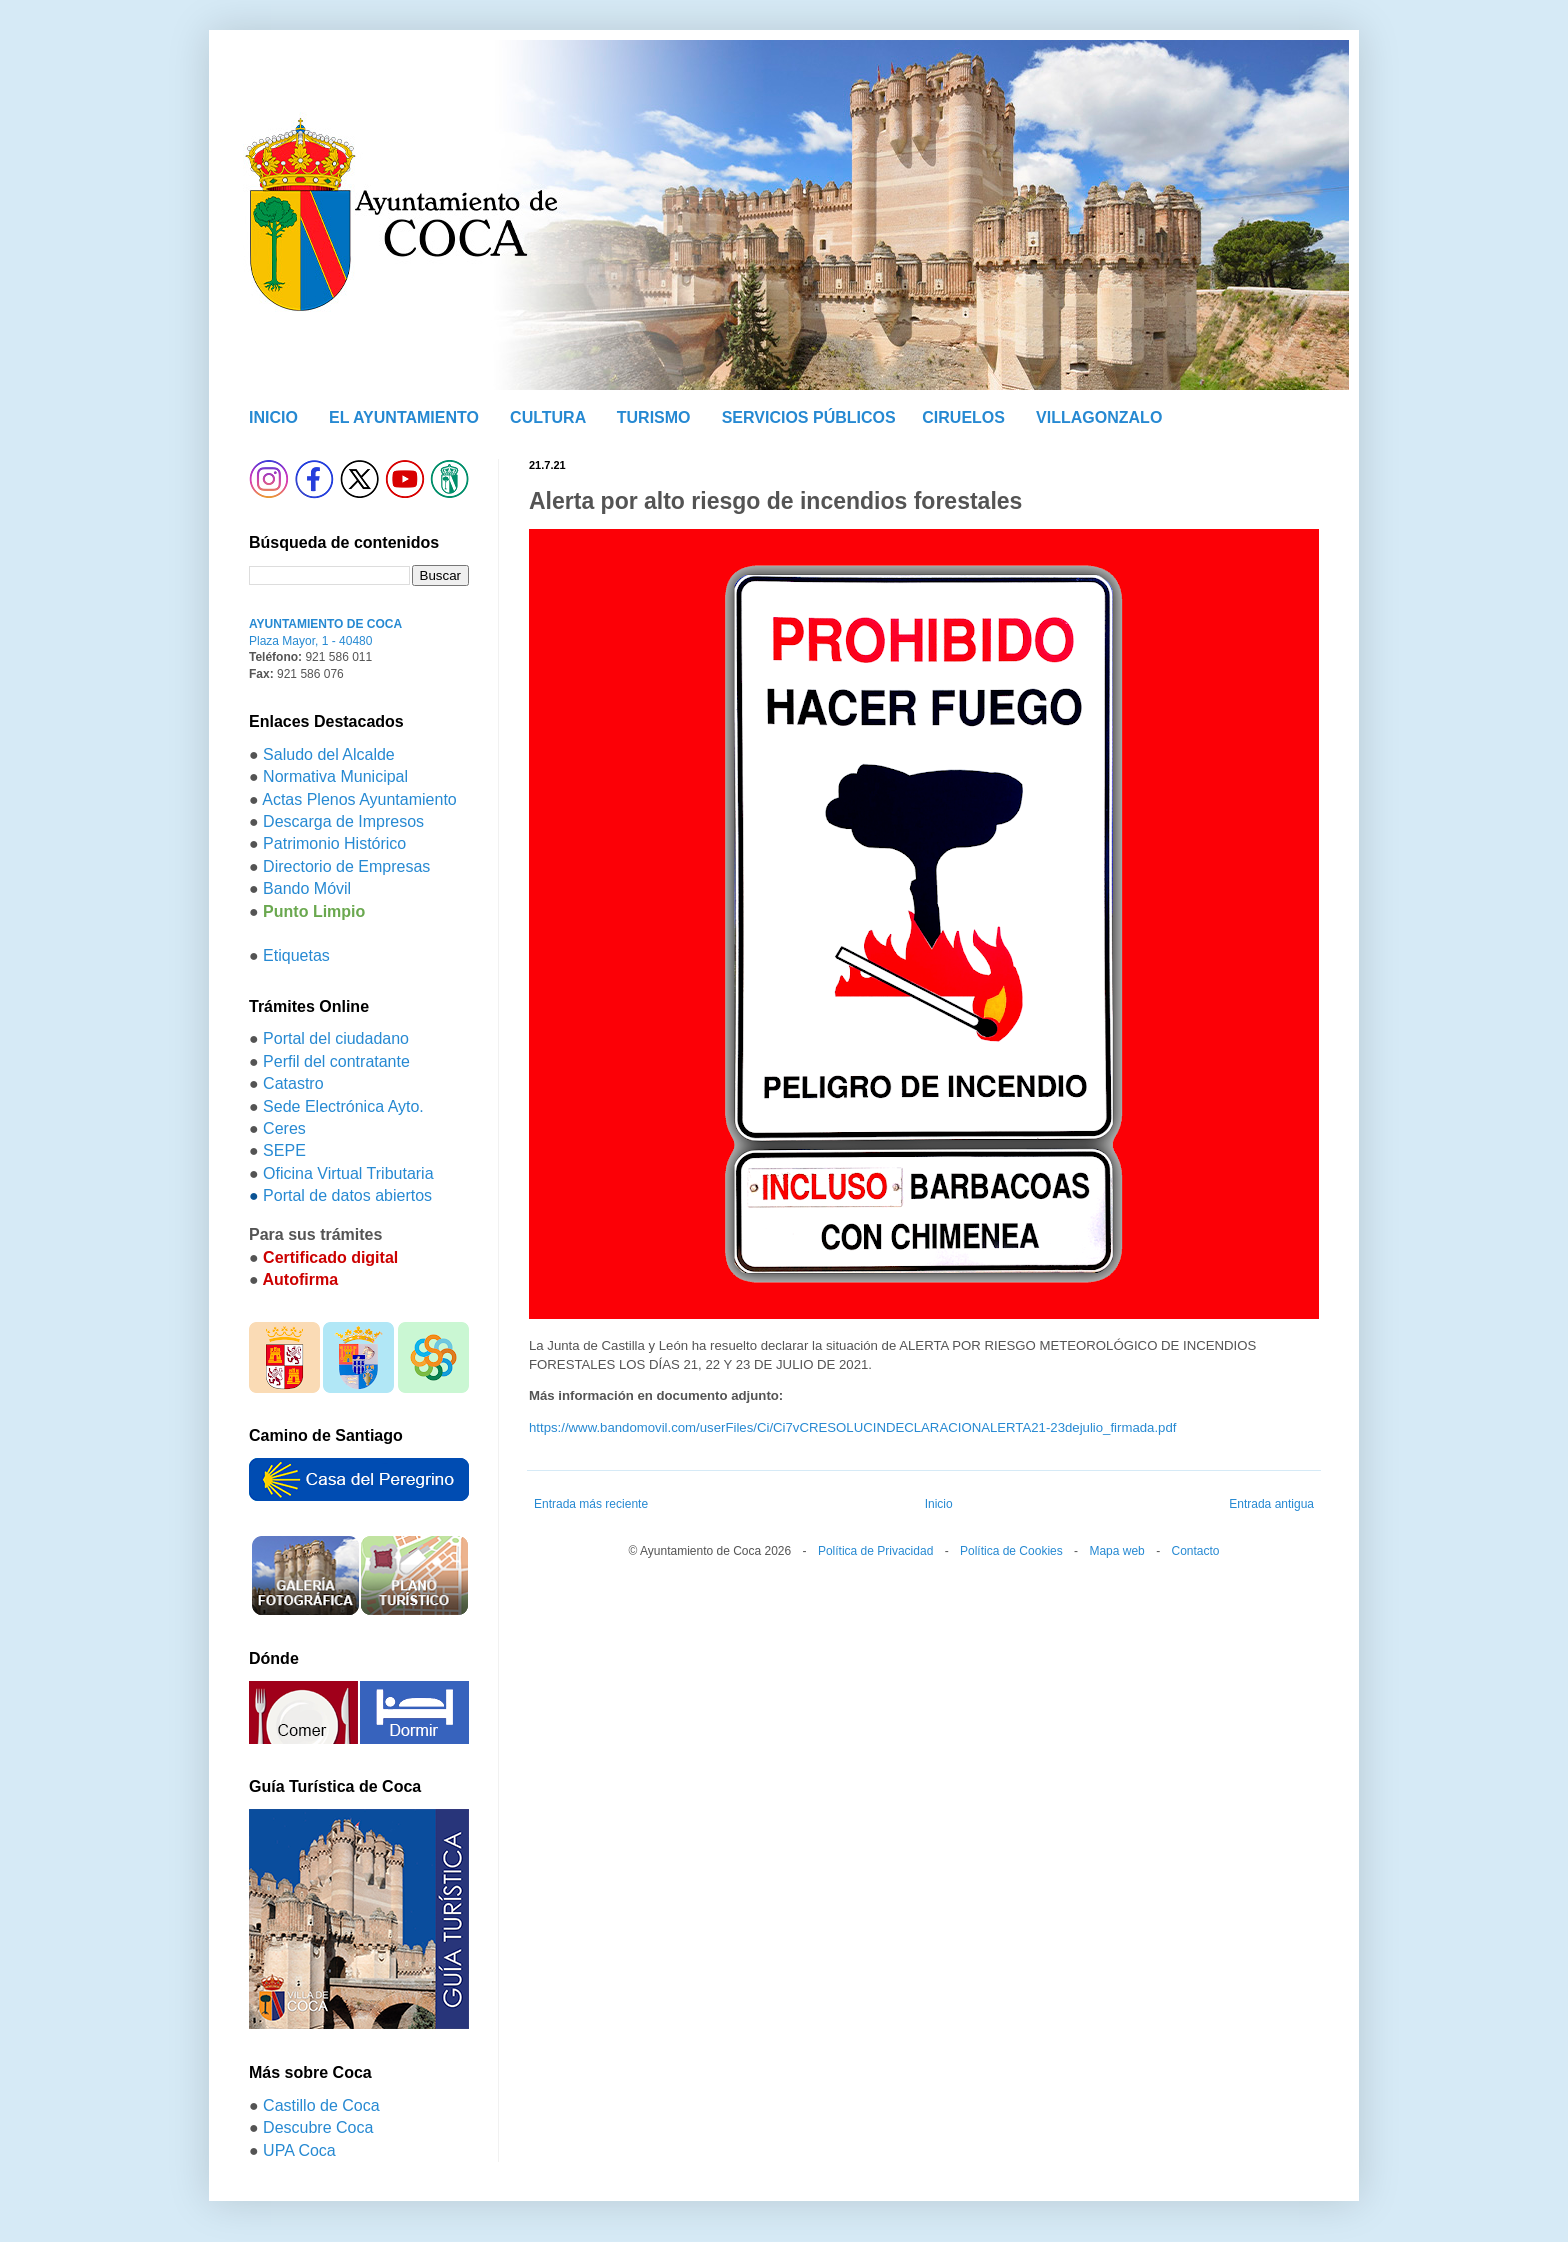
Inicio (939, 1504)
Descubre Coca (318, 2127)
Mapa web (1116, 1551)
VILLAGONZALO (1099, 417)
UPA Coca (299, 2150)
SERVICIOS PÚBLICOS (809, 417)
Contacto (1195, 1551)
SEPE (284, 1150)
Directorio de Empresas (346, 866)
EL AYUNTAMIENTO (404, 417)
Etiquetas (296, 955)
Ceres (284, 1128)
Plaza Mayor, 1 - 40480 (310, 641)
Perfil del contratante (336, 1061)
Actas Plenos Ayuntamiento (359, 799)
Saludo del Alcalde (329, 754)
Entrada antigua (1271, 1504)
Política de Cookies (1011, 1551)
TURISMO (654, 417)
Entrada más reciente (591, 1504)
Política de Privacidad (875, 1551)
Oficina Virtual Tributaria (348, 1173)
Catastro (293, 1083)
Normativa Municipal (335, 776)
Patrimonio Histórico (334, 843)
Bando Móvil (307, 888)
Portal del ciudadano (336, 1038)
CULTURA (548, 417)
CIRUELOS (963, 417)
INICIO (273, 417)
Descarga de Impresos (343, 821)
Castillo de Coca (321, 2105)
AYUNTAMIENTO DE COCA (325, 624)
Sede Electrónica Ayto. (343, 1106)
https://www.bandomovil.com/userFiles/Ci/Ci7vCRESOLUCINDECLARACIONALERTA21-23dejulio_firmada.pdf (852, 1427)
